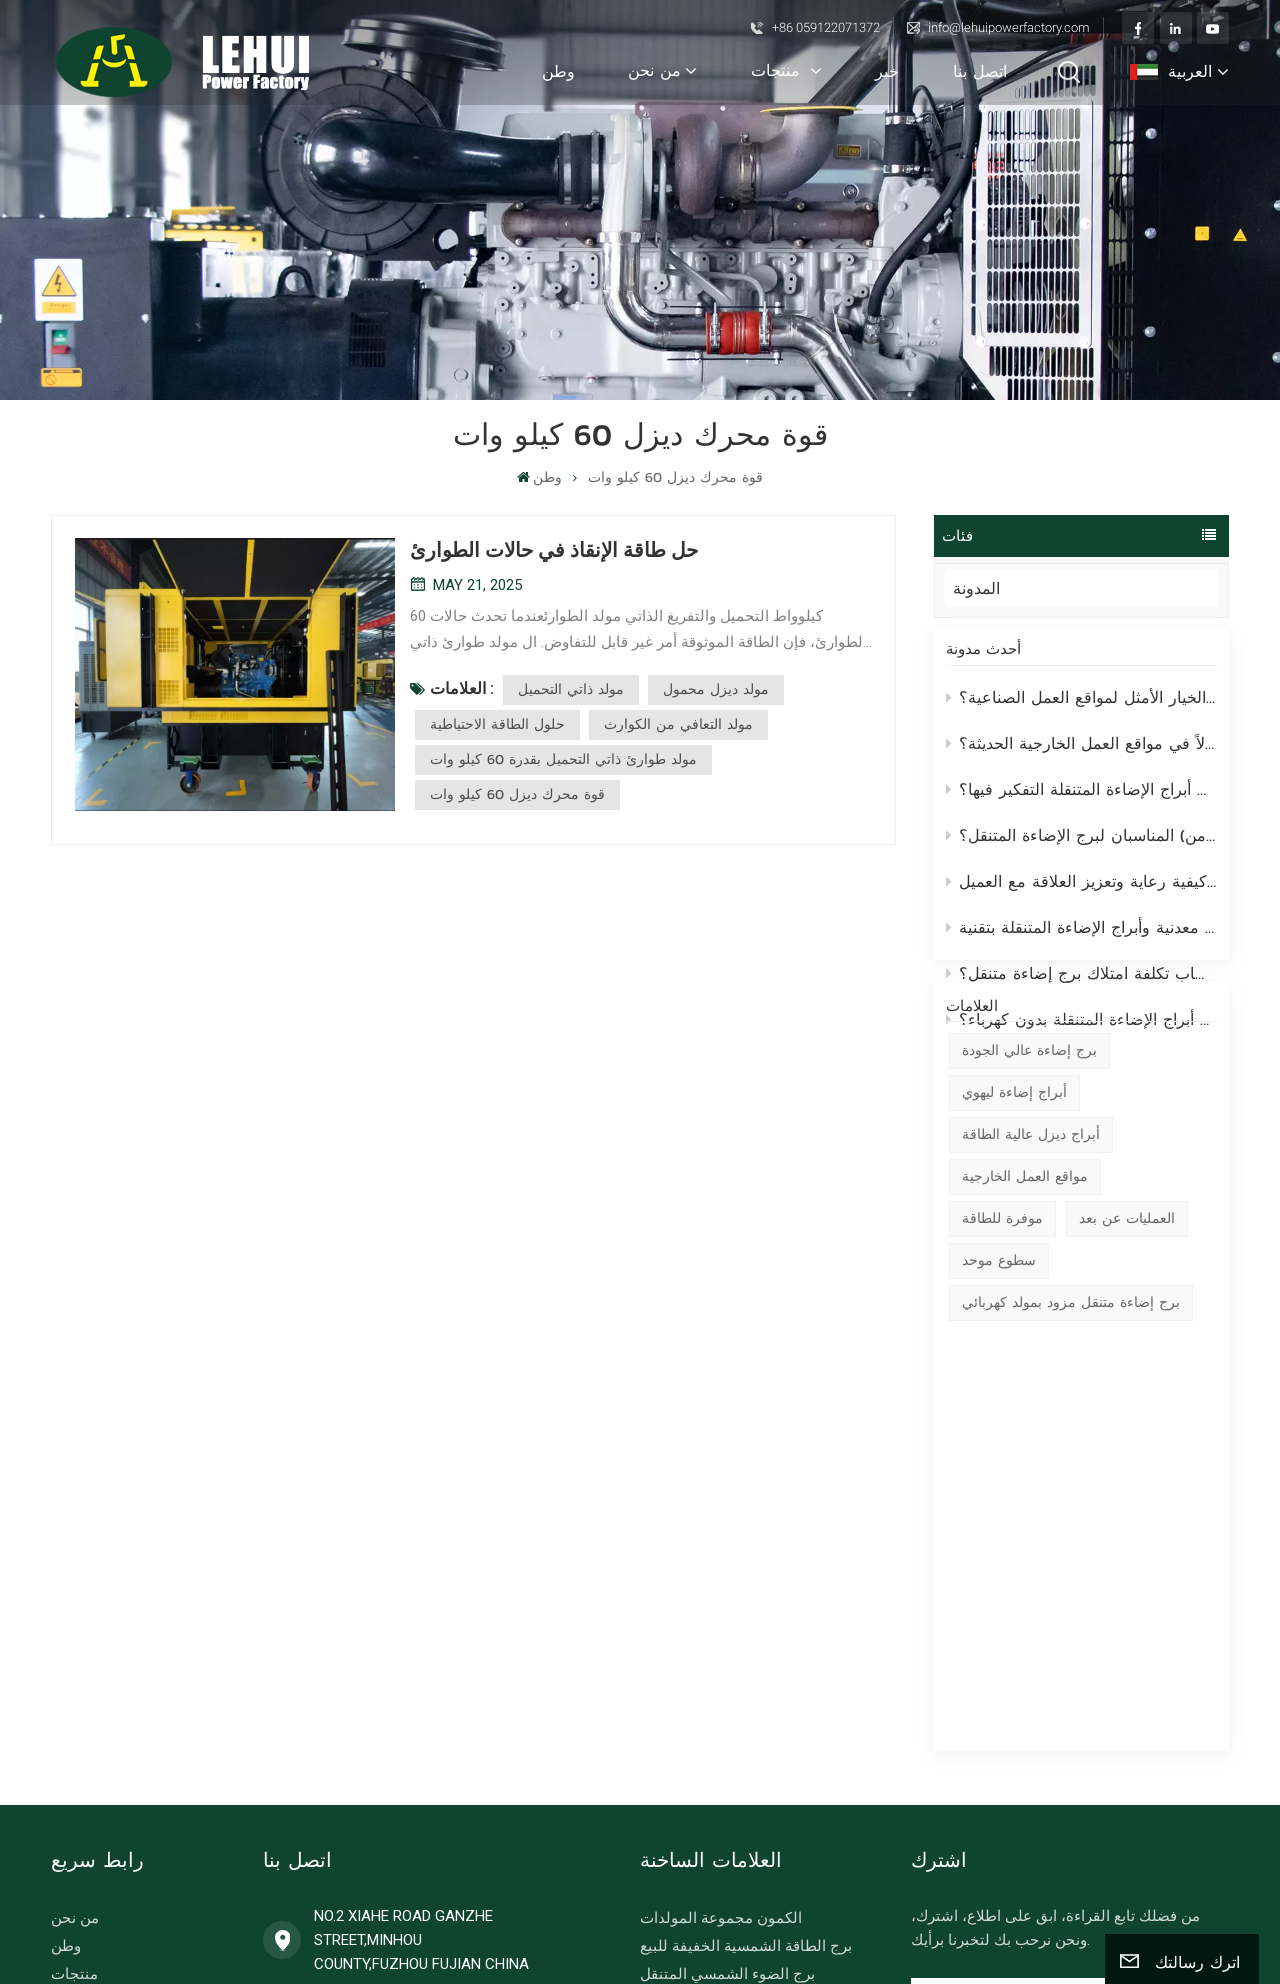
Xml (1091, 1891)
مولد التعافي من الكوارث (678, 724)
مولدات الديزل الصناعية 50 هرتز (740, 1777)
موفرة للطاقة (1002, 1325)
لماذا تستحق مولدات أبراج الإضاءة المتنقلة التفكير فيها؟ (1082, 803)
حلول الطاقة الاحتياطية (497, 724)
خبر (887, 71)
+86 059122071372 (826, 27)
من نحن (654, 70)
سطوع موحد (999, 1367)
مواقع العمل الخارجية (1025, 1283)
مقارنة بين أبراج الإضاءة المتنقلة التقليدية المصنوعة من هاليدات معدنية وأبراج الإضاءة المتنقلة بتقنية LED (1082, 941)
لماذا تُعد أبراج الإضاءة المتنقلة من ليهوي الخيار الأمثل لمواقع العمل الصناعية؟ (1082, 711)
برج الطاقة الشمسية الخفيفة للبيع (746, 1637)
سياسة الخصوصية (970, 1915)
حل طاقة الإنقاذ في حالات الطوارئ (554, 550)
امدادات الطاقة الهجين (710, 1749)
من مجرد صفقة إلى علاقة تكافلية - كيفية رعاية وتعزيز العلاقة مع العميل (1082, 895)
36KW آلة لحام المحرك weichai (738, 1805)
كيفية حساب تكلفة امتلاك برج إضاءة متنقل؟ (1082, 987)
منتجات (778, 70)
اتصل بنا (980, 71)
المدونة (995, 588)
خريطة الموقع (956, 1891)
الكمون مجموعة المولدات (721, 1609)
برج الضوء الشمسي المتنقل (727, 1665)
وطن (558, 71)
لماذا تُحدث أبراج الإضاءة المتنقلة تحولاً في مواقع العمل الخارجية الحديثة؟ (1082, 757)
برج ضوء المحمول (697, 1721)
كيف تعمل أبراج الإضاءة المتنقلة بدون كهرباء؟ (1082, 1033)
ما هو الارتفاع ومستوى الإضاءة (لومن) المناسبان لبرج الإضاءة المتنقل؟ (1082, 849)
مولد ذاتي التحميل (571, 689)
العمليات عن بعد (1127, 1325)
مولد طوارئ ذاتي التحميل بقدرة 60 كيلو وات (563, 759)
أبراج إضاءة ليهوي (1014, 1199)
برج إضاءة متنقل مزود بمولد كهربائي (1071, 1409)
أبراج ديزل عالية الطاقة (1031, 1241)
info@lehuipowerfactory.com (1009, 27)
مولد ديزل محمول (716, 689)
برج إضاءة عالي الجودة (1029, 1157)
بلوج (64, 1749)
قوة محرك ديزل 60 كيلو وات (517, 794)
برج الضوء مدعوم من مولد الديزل (744, 1693)
